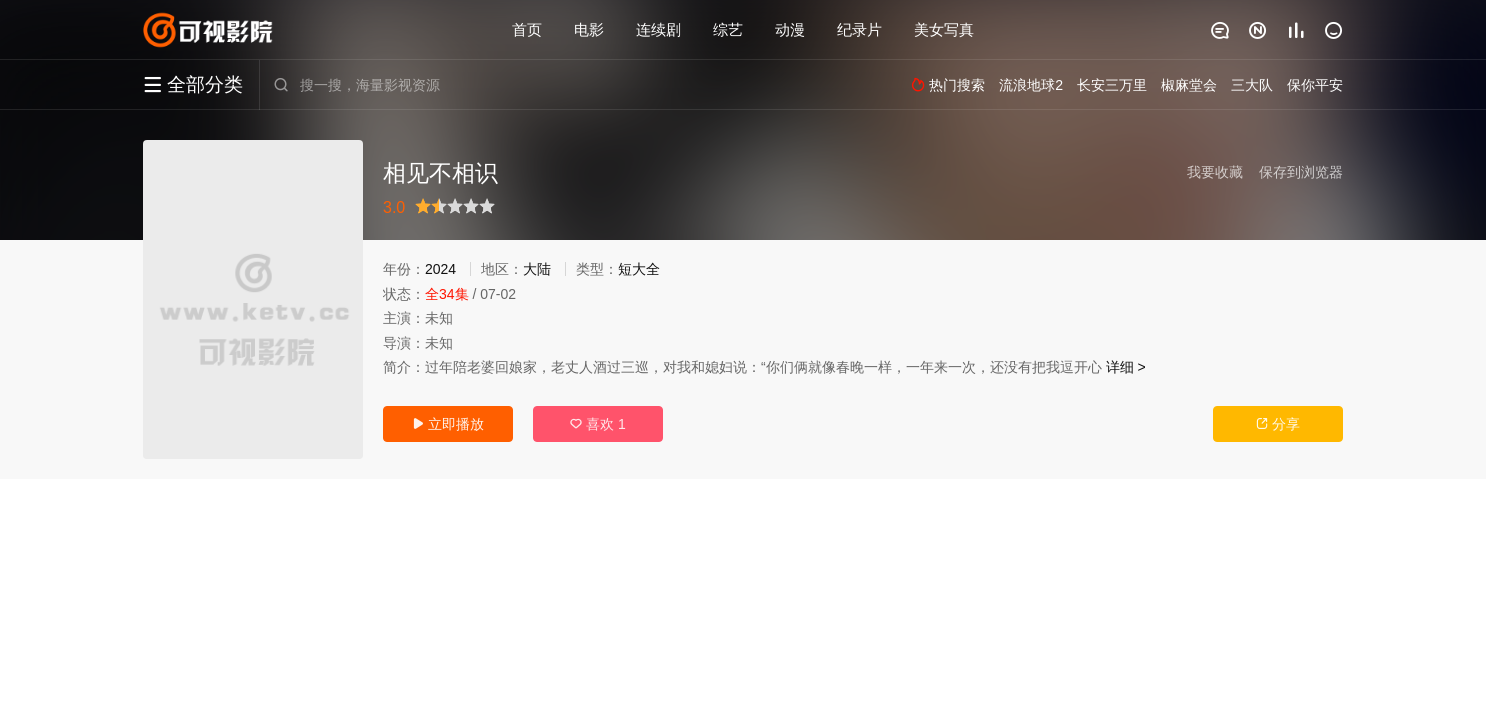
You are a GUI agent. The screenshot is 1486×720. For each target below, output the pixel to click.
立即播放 (448, 424)
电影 (589, 29)
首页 (527, 29)
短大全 (639, 269)
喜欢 (598, 424)
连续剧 (658, 29)
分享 (1278, 424)
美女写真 (944, 29)
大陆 (537, 269)
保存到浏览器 (1301, 172)
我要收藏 (1215, 172)
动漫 (790, 29)
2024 (440, 269)
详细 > (1126, 367)
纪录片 (859, 29)
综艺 (728, 29)
